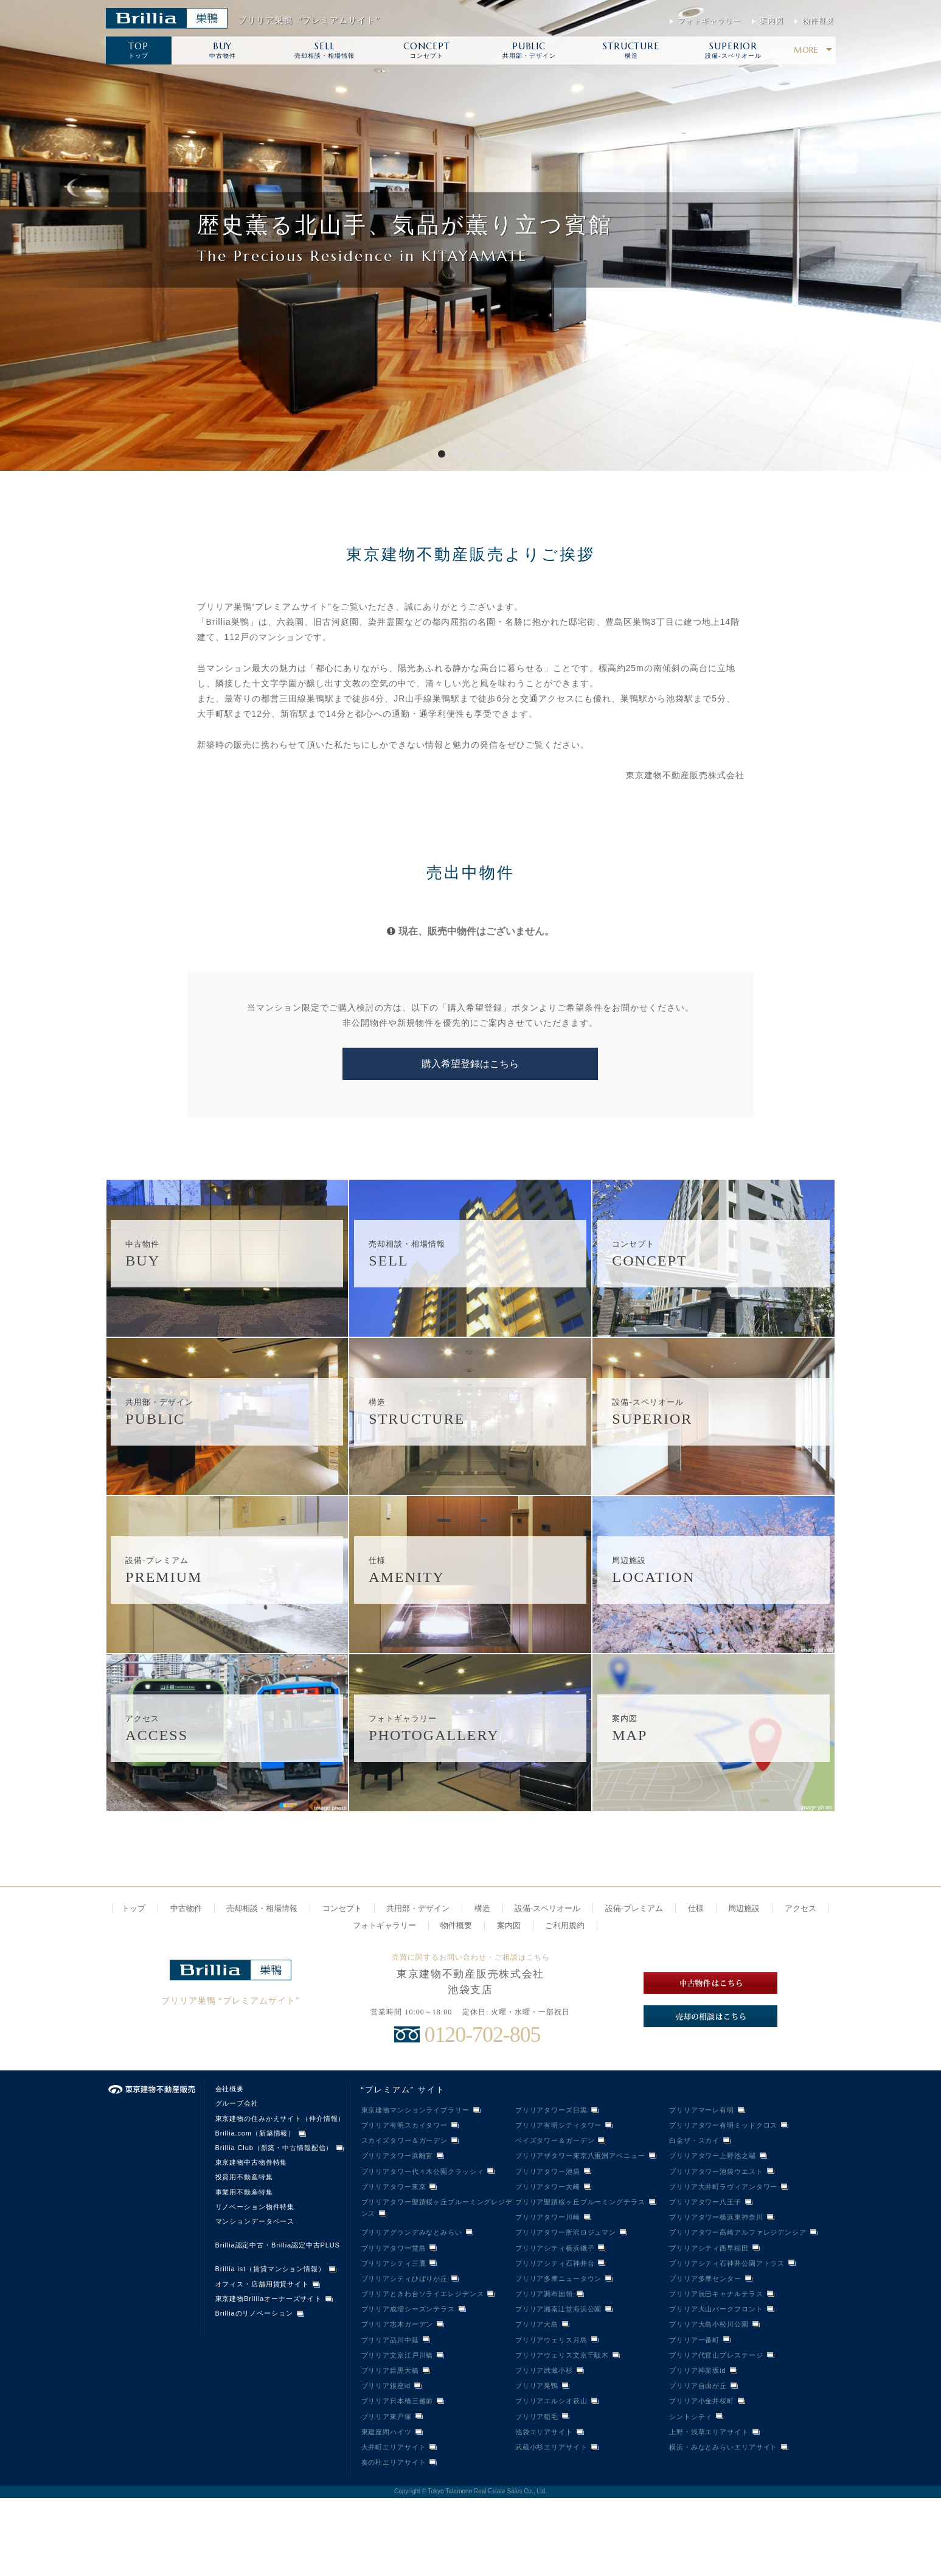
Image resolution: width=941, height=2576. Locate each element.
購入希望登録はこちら (470, 1064)
